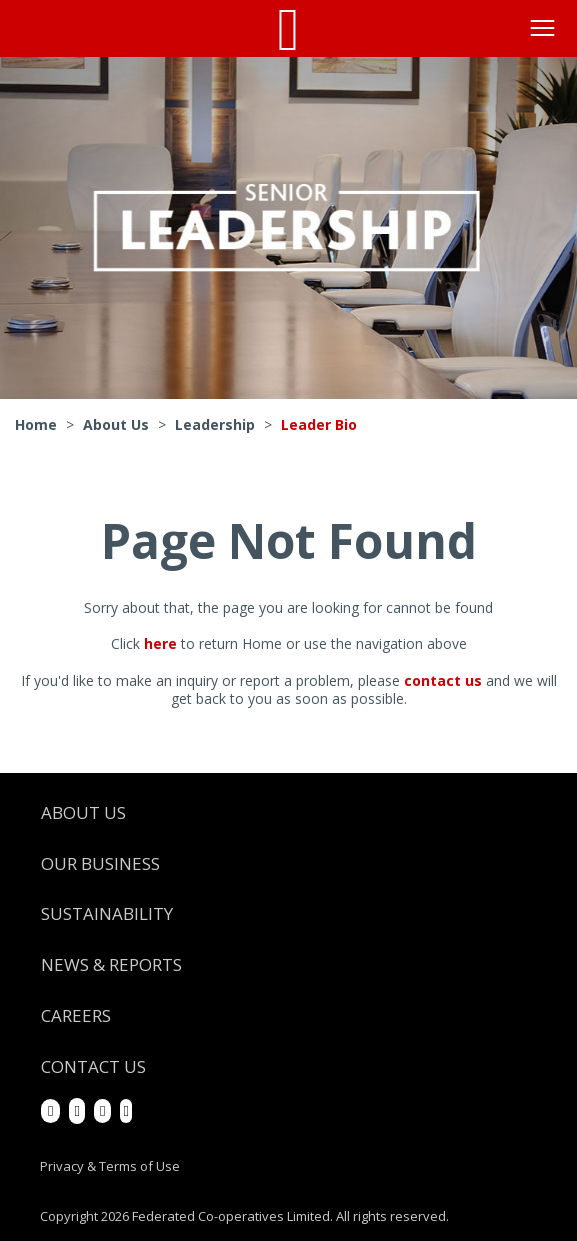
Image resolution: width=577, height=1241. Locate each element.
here (160, 643)
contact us (443, 680)
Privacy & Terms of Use (110, 1166)
